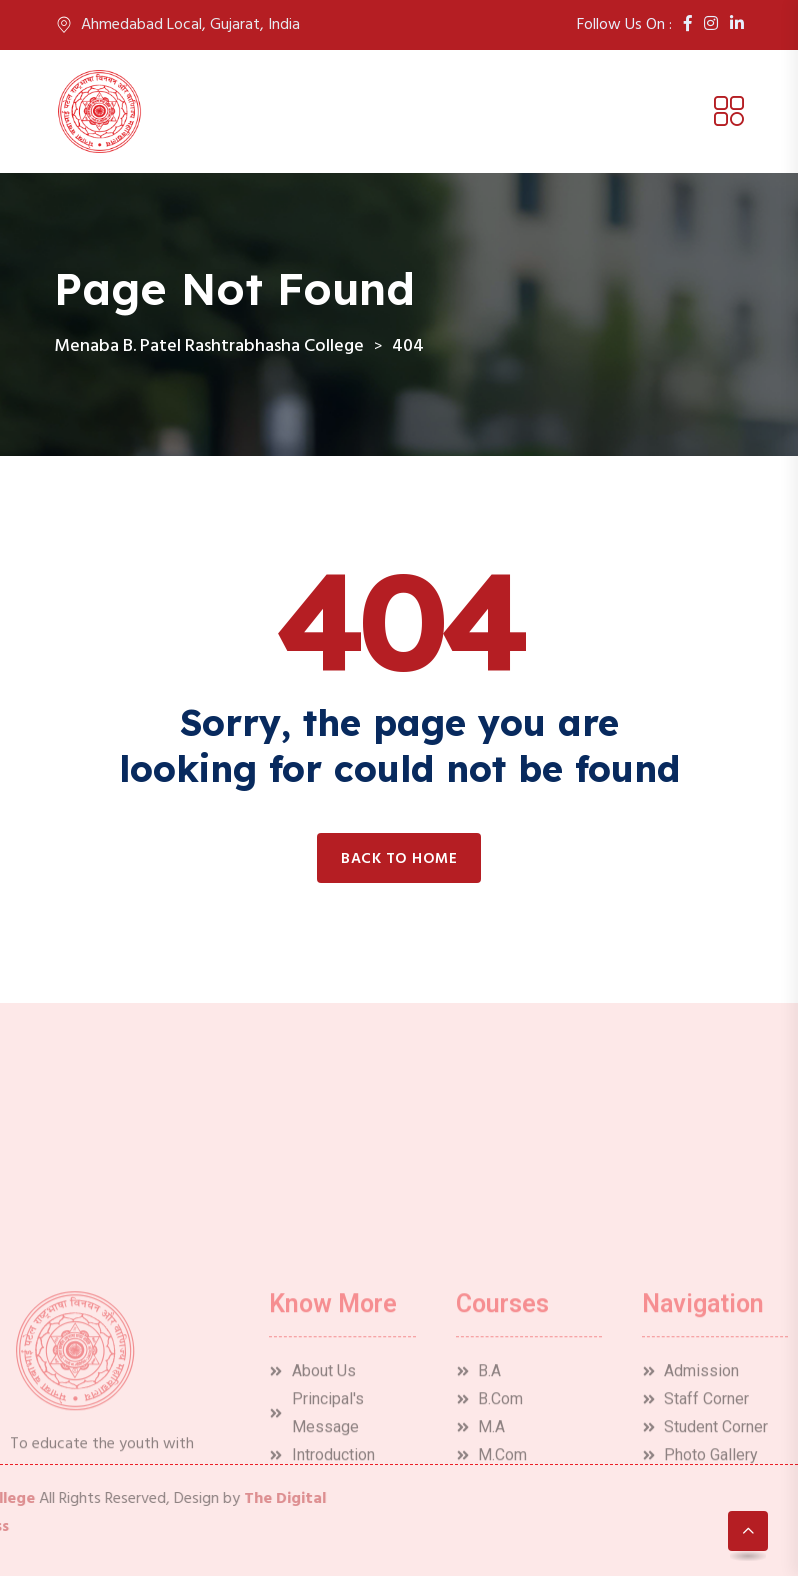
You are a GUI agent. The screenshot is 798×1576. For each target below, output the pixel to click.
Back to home (399, 859)
